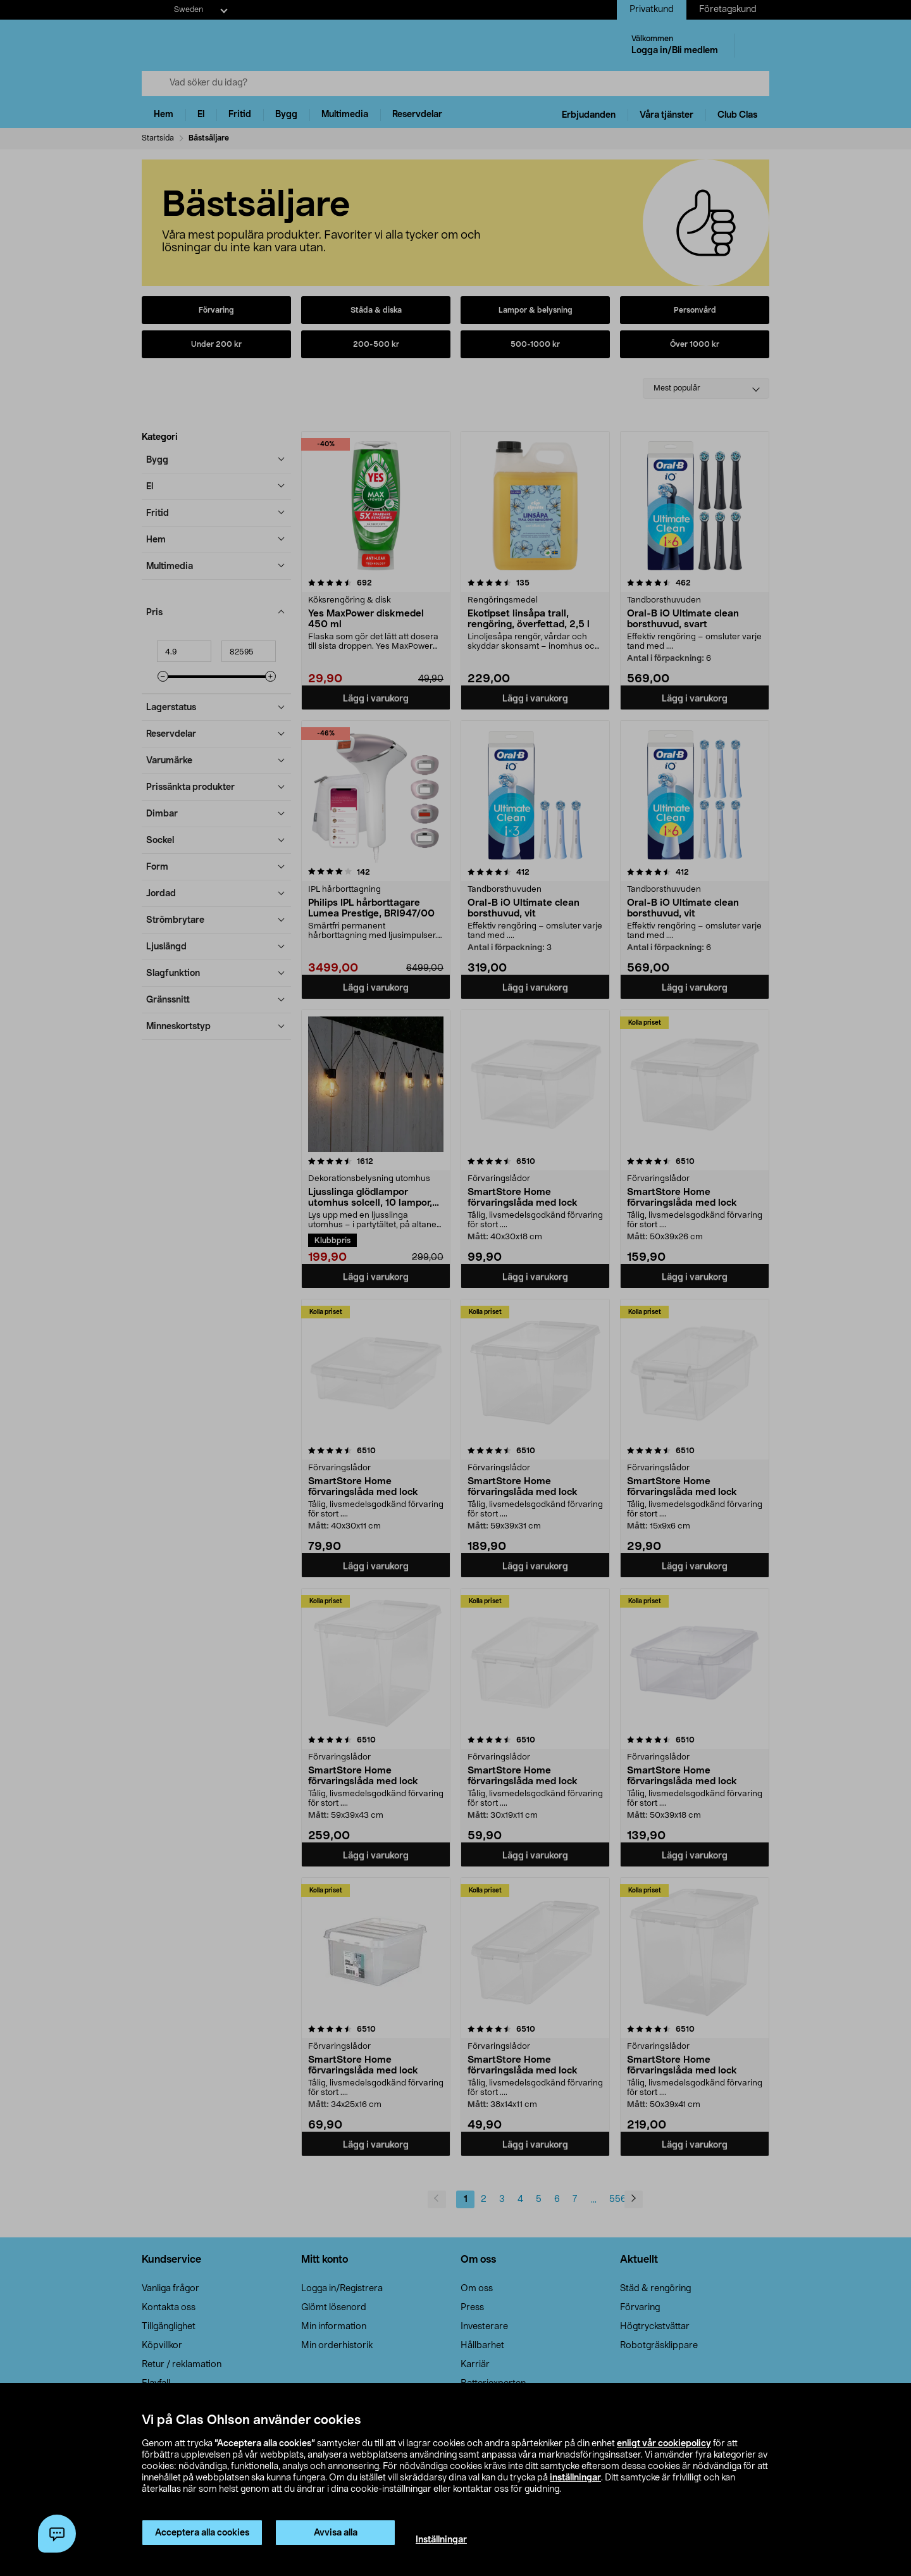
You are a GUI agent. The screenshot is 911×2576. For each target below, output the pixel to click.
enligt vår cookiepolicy (664, 2443)
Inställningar (441, 2539)
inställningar (575, 2477)
